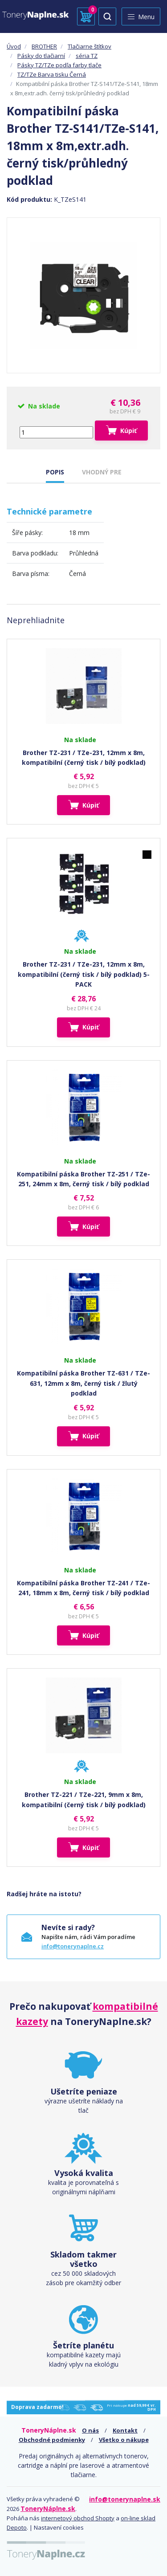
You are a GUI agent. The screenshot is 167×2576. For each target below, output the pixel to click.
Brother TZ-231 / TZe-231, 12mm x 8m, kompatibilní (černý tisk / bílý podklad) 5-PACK (84, 974)
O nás (90, 2430)
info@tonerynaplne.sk (124, 2499)
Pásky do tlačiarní (41, 56)
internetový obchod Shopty (77, 2518)
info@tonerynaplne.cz (72, 1946)
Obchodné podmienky (52, 2440)
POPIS (55, 472)
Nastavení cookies (59, 2527)
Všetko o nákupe (124, 2440)
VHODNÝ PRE (102, 472)
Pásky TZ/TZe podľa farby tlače (59, 65)
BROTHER (44, 46)
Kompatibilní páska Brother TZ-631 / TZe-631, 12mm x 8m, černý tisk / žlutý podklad (83, 1383)
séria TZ (87, 56)
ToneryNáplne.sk (47, 2508)
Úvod (14, 46)
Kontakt (125, 2430)
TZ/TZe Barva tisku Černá (51, 74)
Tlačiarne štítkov (89, 46)
